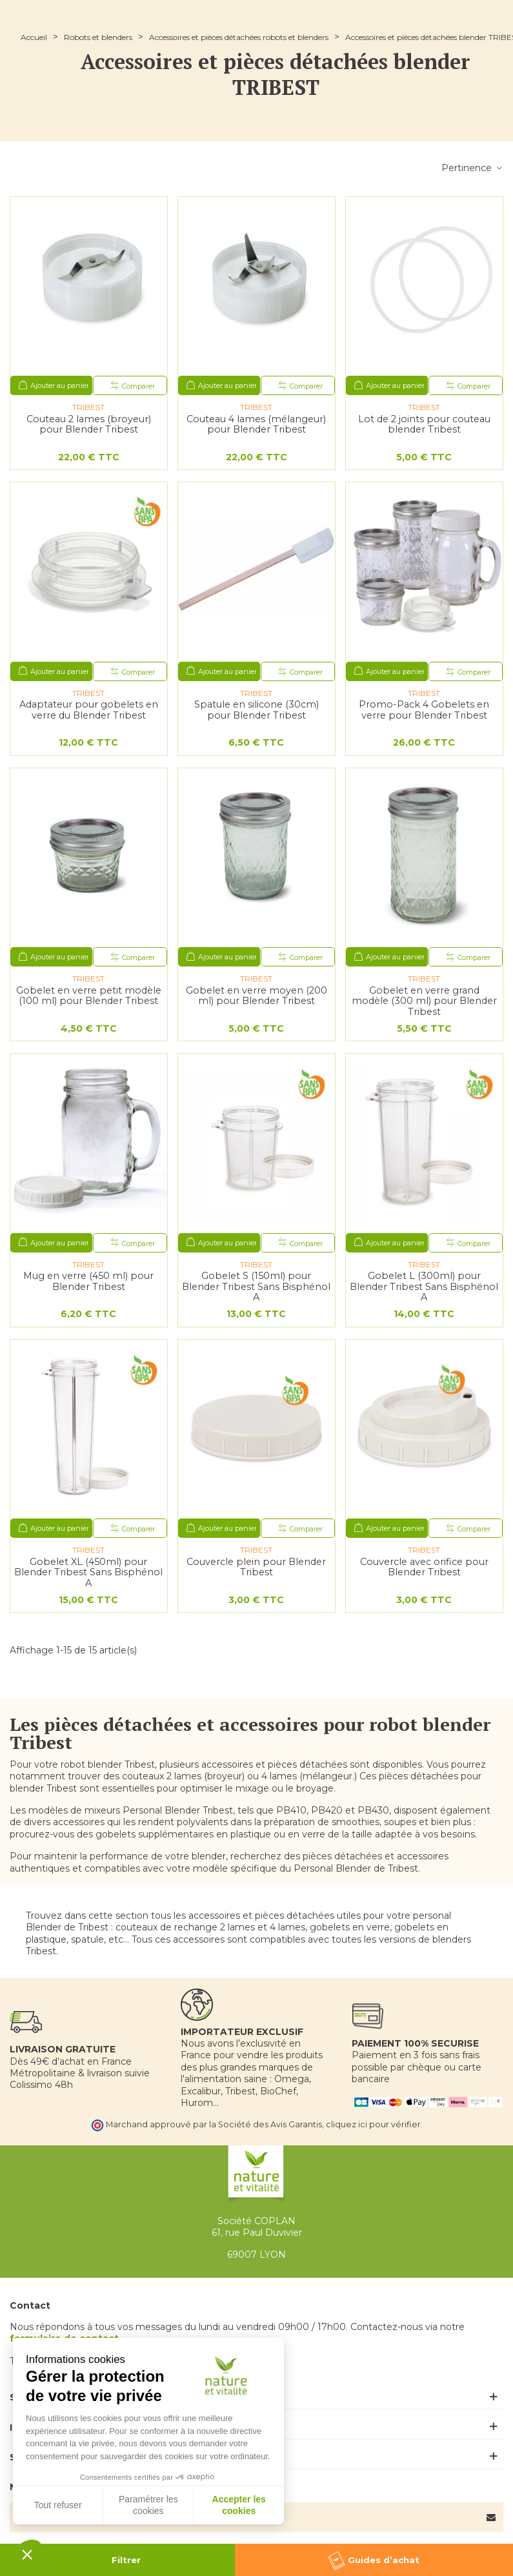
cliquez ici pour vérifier (373, 2124)
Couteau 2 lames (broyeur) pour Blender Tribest (88, 424)
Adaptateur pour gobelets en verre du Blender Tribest (88, 710)
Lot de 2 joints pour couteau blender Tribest (424, 424)
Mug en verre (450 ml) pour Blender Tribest (88, 1281)
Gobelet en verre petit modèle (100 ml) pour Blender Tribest (88, 996)
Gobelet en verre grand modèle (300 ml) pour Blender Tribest (424, 1001)
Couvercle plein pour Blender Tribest (256, 1567)
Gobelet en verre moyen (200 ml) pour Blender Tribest (256, 996)
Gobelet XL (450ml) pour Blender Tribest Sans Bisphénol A (88, 1573)
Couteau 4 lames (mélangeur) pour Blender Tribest (256, 424)
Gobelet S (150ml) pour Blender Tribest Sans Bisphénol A (256, 1287)
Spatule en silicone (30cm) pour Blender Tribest (256, 710)
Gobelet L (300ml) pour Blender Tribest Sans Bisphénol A (424, 1287)
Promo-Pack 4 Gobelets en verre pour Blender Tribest (424, 710)
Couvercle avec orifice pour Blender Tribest (424, 1567)
